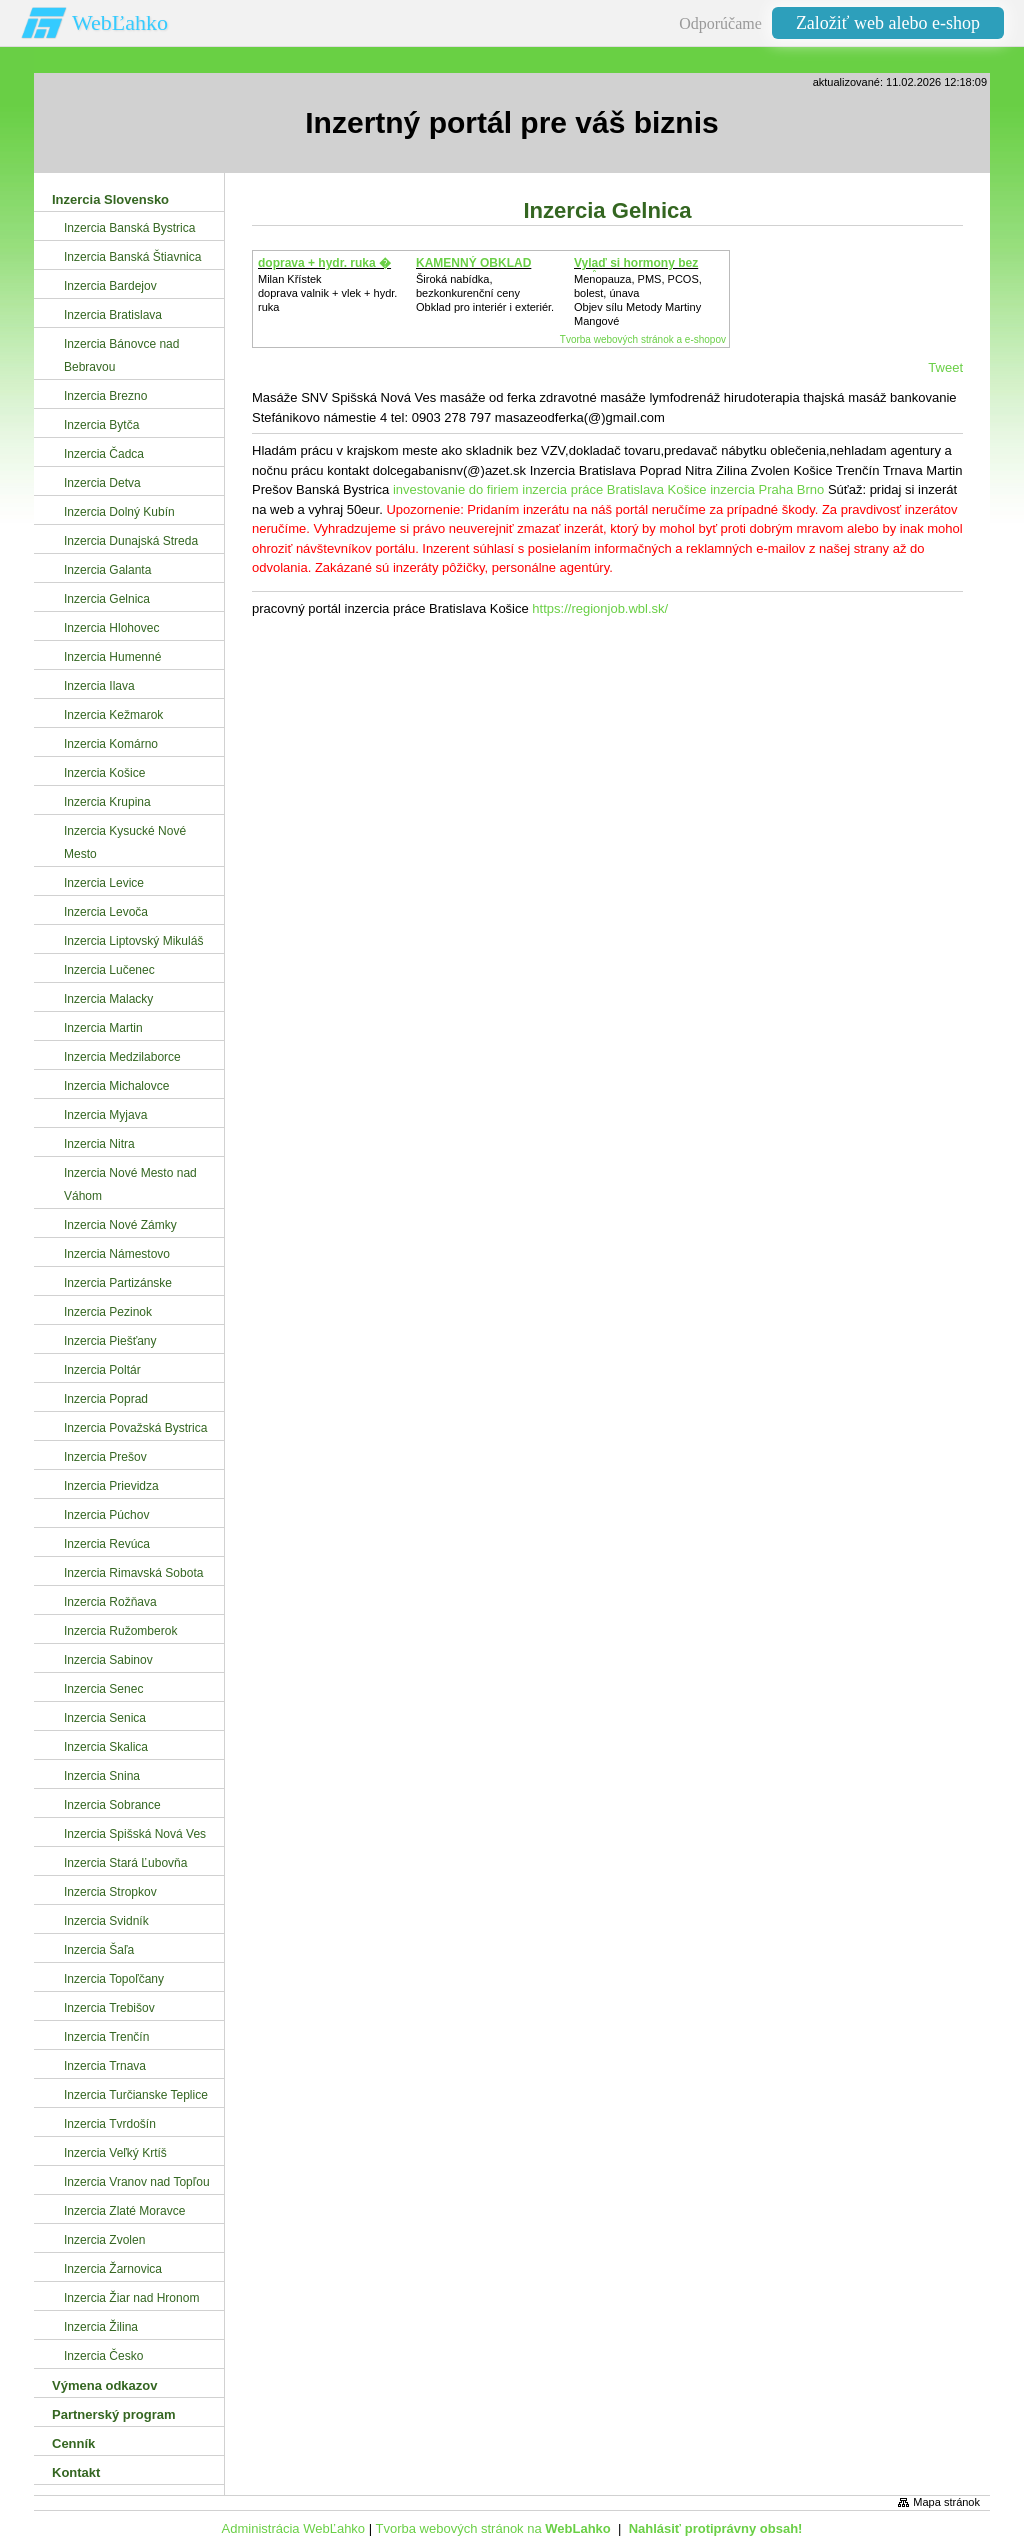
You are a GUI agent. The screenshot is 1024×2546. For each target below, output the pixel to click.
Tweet (945, 367)
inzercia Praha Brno (767, 489)
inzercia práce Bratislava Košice (614, 489)
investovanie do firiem (456, 489)
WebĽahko (120, 22)
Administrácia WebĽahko (294, 2528)
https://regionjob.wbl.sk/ (600, 608)
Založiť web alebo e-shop (888, 23)
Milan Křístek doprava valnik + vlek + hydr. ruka (327, 293)
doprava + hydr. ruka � (324, 263)
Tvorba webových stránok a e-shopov (643, 339)
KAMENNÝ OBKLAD (473, 263)
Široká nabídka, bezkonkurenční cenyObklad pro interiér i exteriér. (485, 293)
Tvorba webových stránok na (492, 2528)
